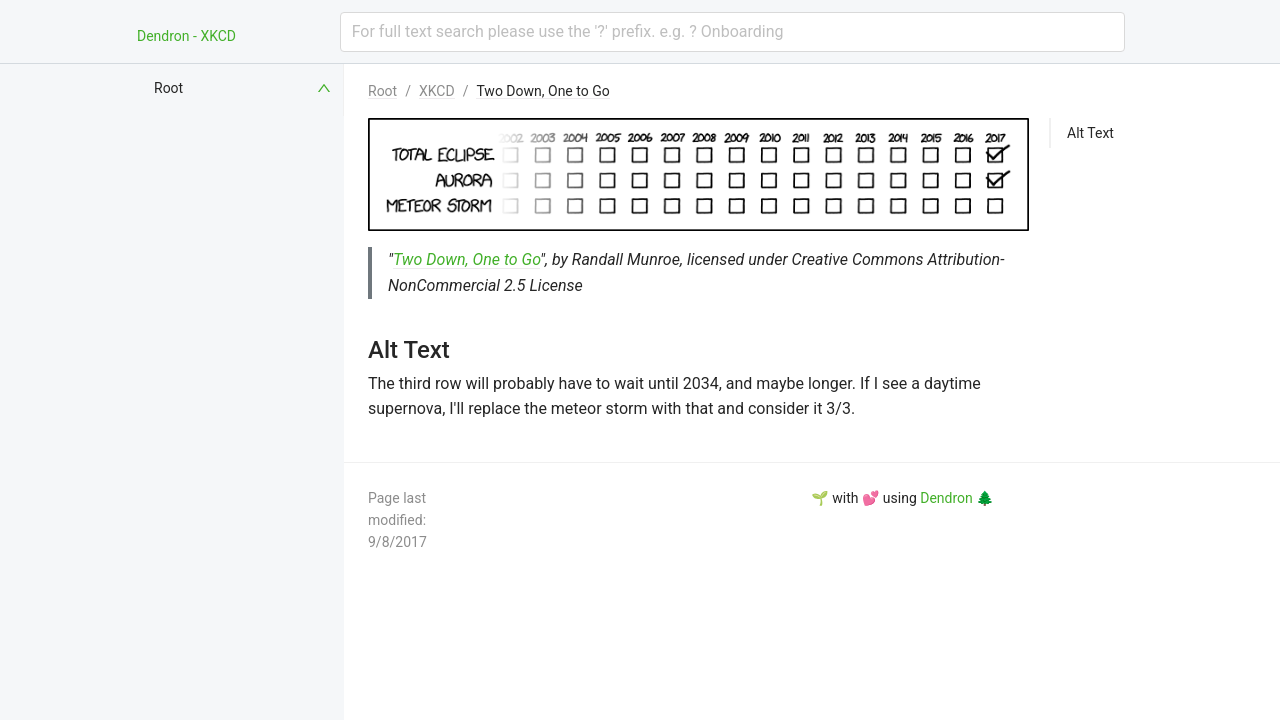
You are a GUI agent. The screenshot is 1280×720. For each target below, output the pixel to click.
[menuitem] (244, 88)
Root (382, 91)
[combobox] (732, 32)
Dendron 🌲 (956, 498)
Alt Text (1090, 133)
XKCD (437, 91)
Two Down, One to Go (542, 91)
